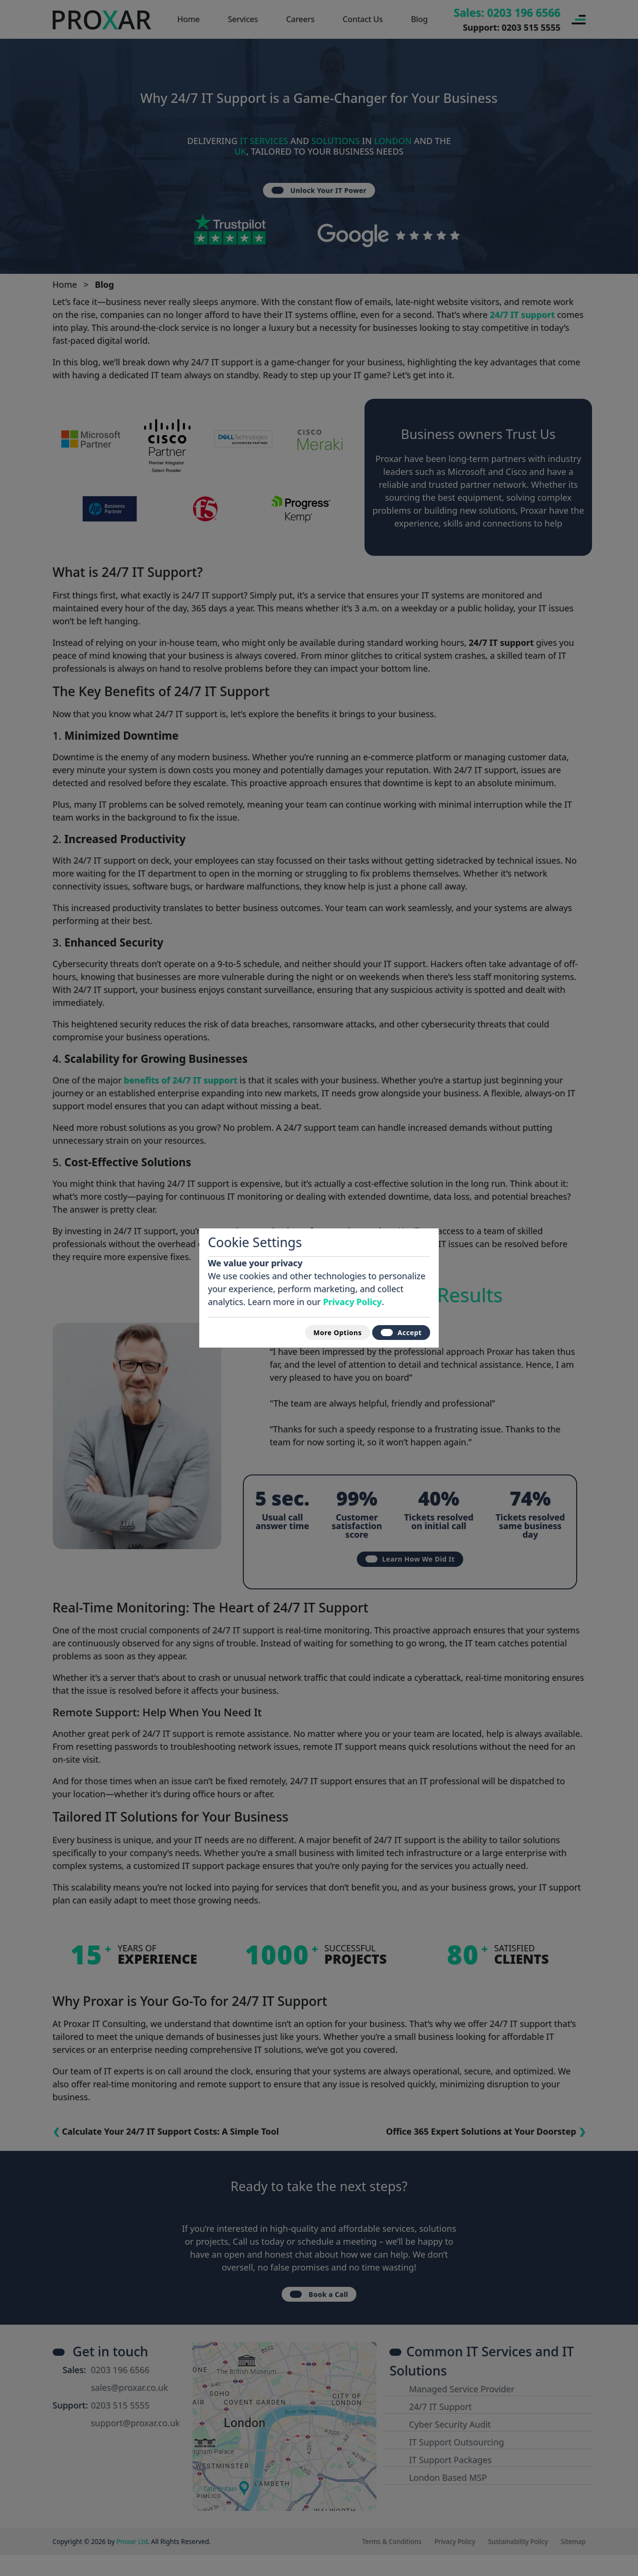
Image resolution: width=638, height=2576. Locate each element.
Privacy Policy (352, 1298)
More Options (321, 1332)
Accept (396, 1332)
